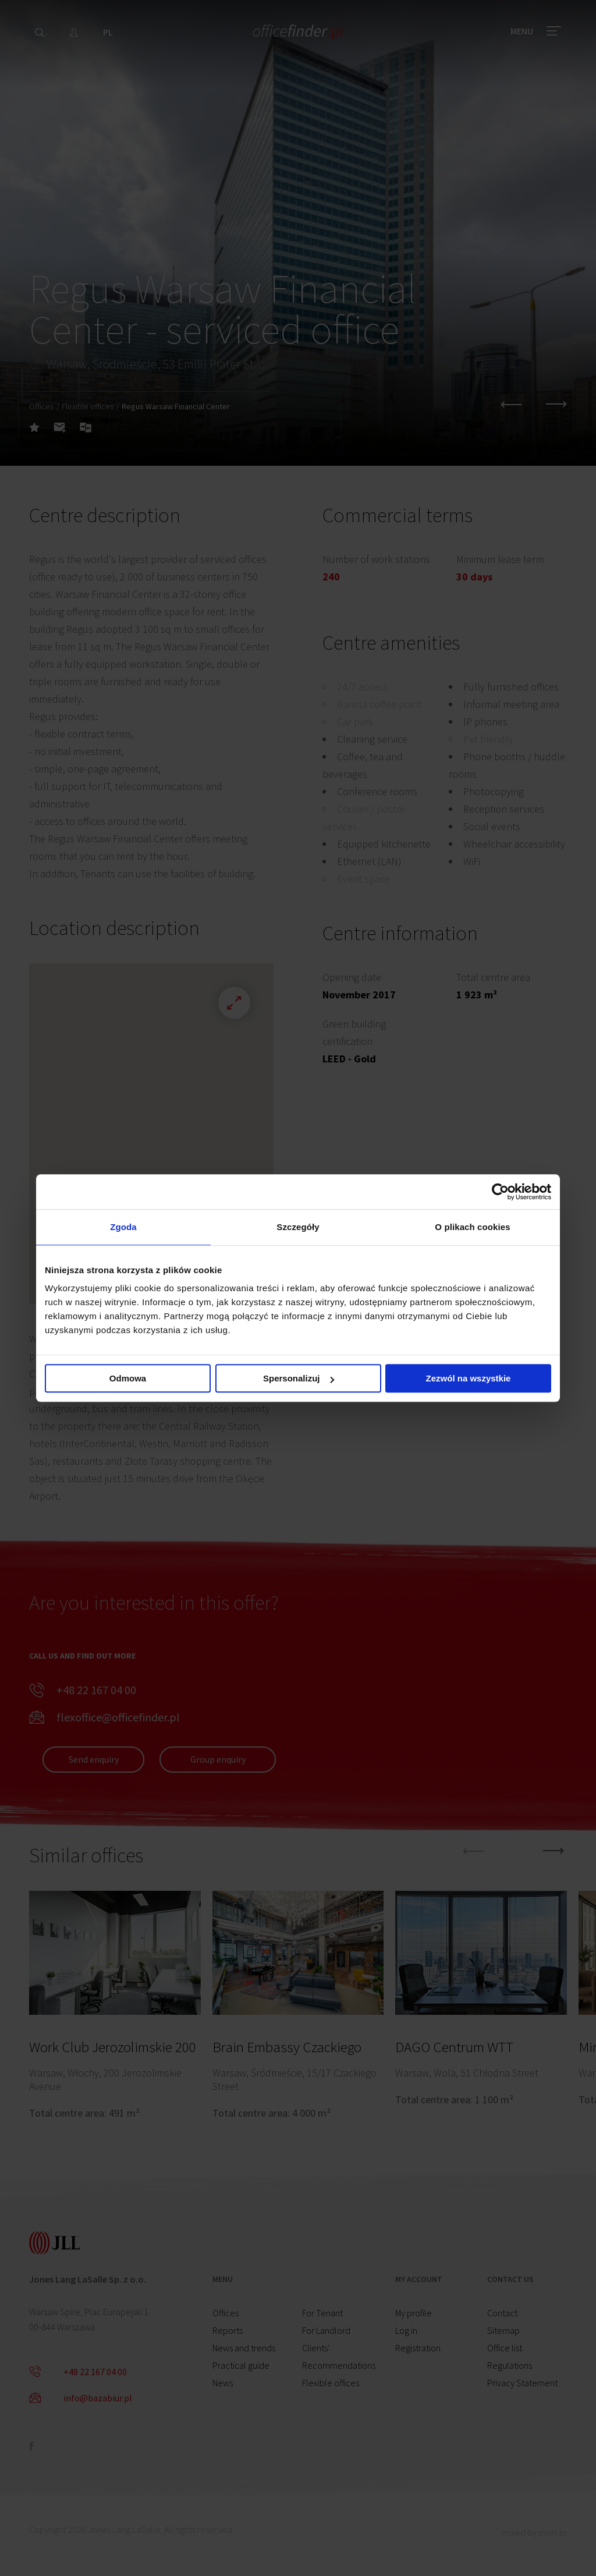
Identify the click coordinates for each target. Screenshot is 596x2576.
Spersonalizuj (298, 1378)
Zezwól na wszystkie (468, 1378)
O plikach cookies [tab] (472, 1227)
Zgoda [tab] (123, 1227)
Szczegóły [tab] (297, 1227)
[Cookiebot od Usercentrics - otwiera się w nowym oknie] (500, 1191)
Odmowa (127, 1378)
